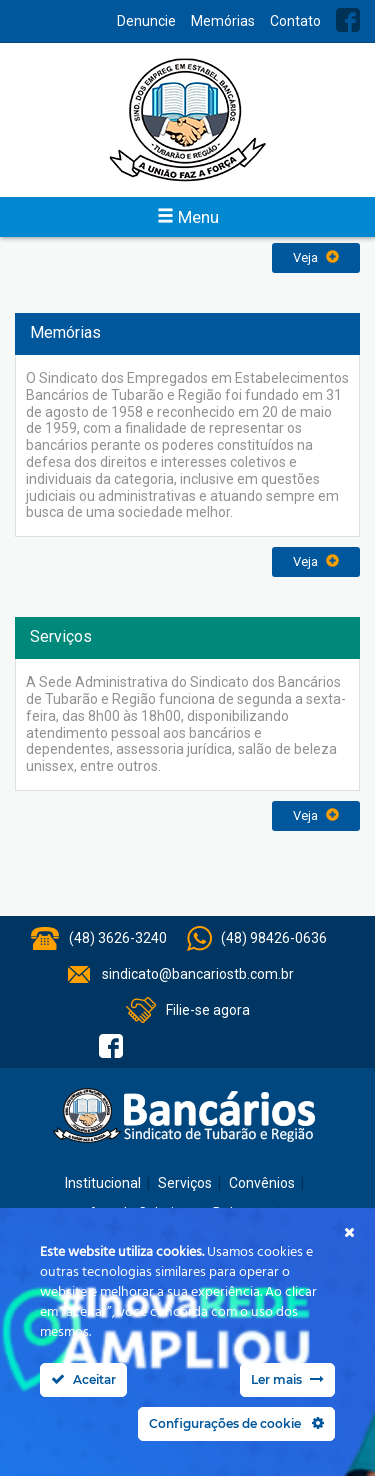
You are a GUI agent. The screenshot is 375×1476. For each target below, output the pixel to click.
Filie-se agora (208, 1010)
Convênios (262, 1183)
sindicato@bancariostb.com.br (198, 974)
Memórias (223, 21)
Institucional (103, 1183)
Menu (188, 217)
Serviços (185, 1183)
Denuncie (146, 21)
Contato (295, 21)
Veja (316, 257)
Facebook (348, 20)
